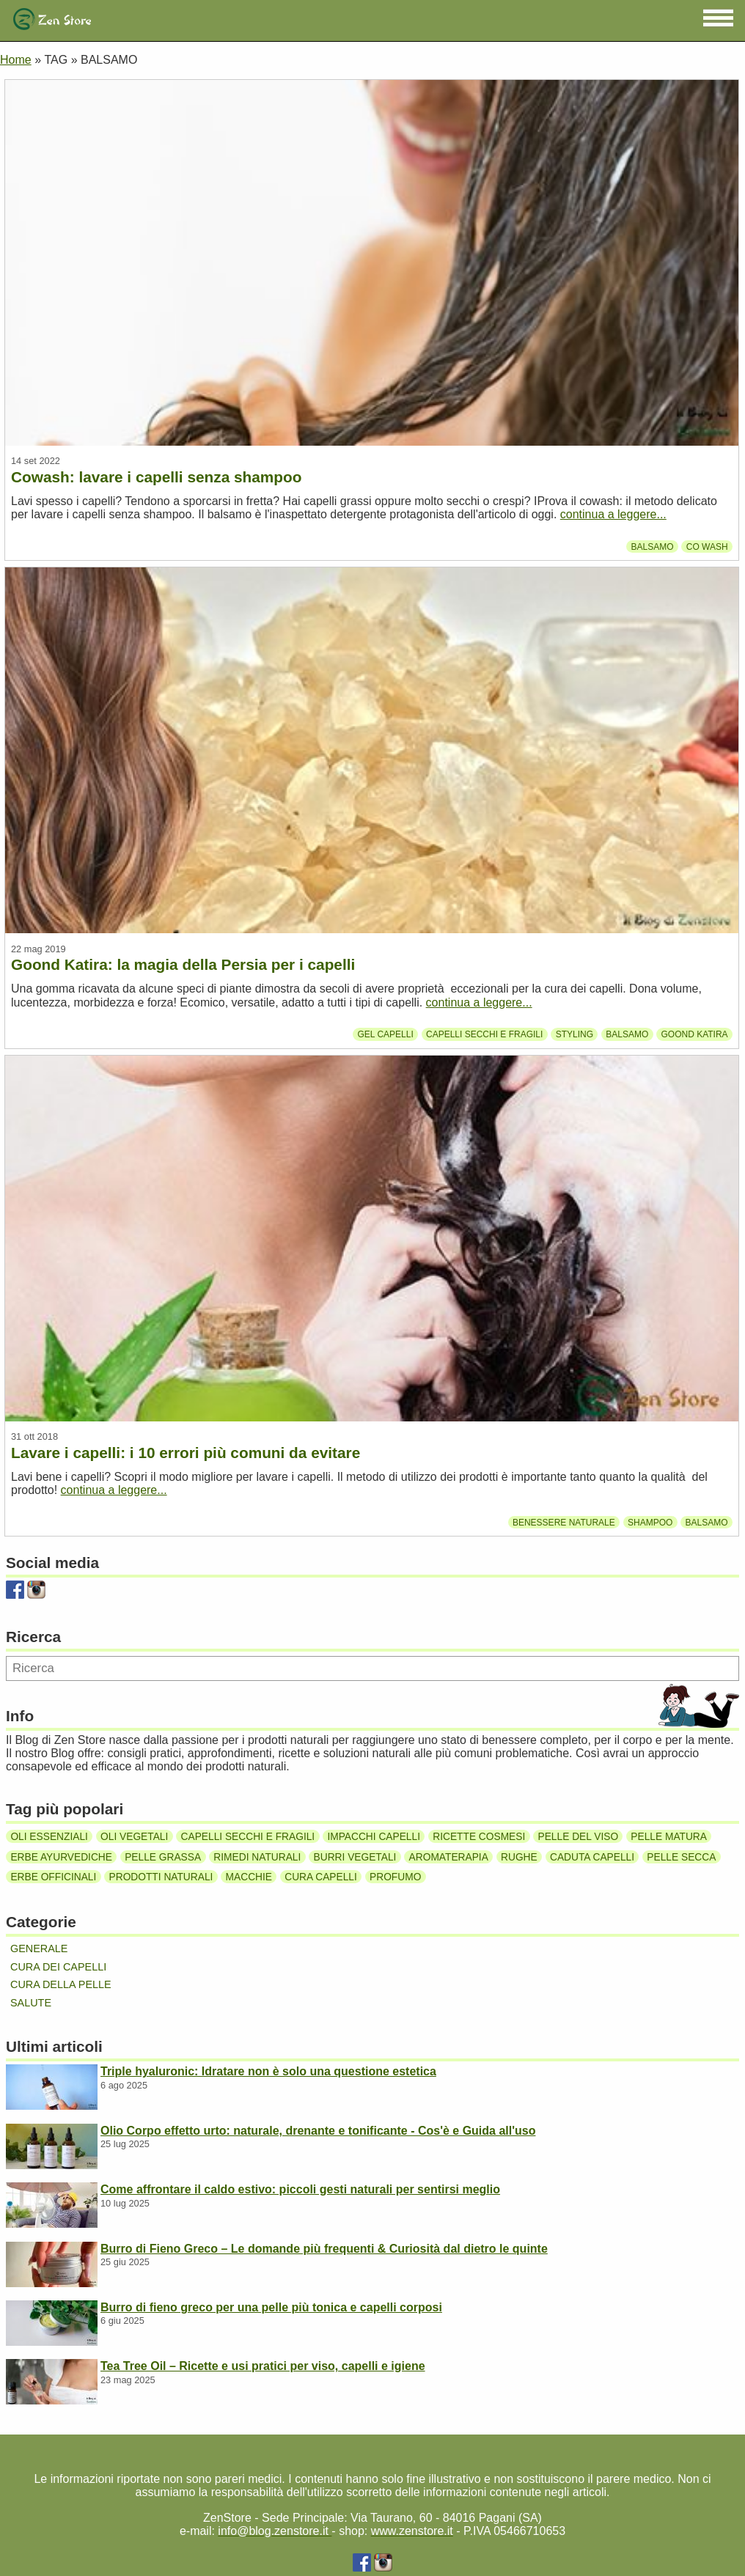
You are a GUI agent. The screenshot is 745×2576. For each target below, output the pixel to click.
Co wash (707, 546)
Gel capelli (386, 1034)
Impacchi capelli (373, 1836)
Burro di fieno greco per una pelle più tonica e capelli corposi (271, 2307)
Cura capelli (321, 1877)
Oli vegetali (134, 1836)
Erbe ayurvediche (61, 1856)
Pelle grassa (163, 1856)
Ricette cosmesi (479, 1836)
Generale (38, 1948)
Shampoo (650, 1522)
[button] (718, 18)
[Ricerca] (372, 1668)
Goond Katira (694, 1034)
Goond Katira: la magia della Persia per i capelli (183, 964)
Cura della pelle (60, 1984)
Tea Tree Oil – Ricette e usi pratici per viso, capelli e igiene (262, 2366)
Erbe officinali (53, 1877)
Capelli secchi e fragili (484, 1034)
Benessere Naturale (564, 1522)
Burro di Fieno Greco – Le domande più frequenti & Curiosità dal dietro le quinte (324, 2248)
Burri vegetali (355, 1856)
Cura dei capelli (58, 1967)
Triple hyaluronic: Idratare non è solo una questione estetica (268, 2071)
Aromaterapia (448, 1856)
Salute (30, 2003)
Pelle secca (681, 1856)
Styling (574, 1034)
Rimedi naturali (257, 1856)
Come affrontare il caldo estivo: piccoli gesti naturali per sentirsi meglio (300, 2189)
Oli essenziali (48, 1836)
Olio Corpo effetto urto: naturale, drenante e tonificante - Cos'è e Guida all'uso (317, 2130)
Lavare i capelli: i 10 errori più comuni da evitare (185, 1452)
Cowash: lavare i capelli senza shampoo (156, 476)
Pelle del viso (578, 1836)
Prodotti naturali (161, 1877)
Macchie (249, 1877)
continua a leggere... (613, 514)
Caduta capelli (592, 1856)
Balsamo (652, 546)
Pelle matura (669, 1836)
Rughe (519, 1856)
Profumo (395, 1877)
